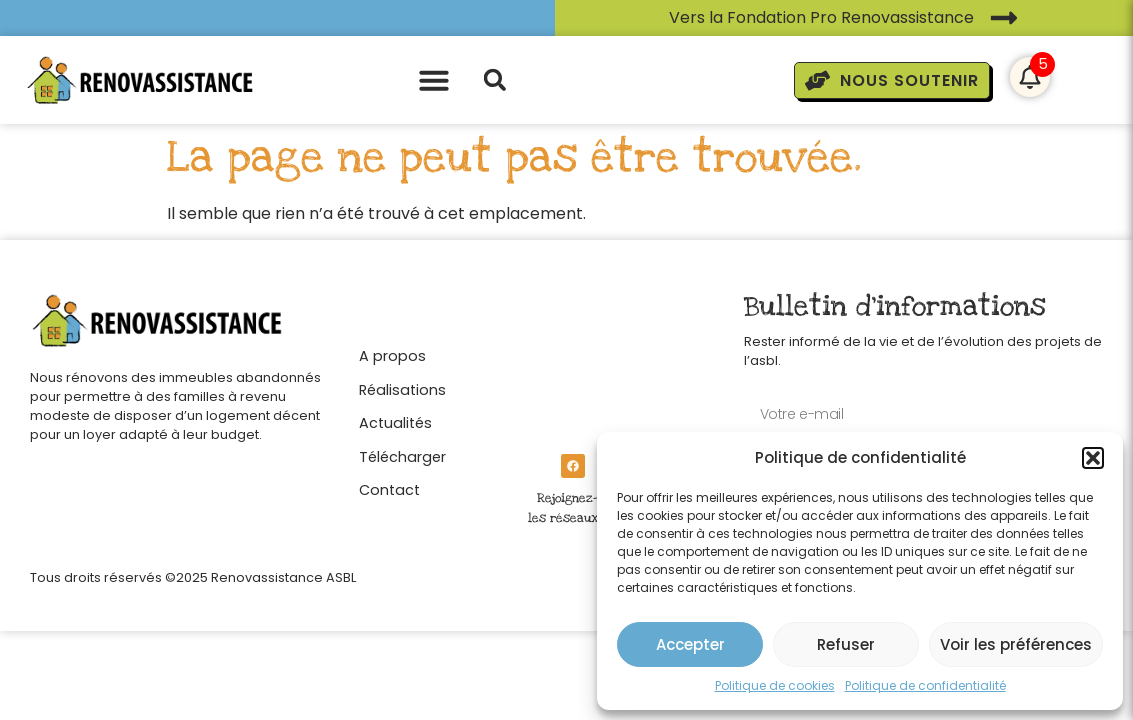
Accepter (690, 644)
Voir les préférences (1016, 644)
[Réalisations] (402, 385)
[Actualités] (402, 418)
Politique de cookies (775, 685)
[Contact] (402, 485)
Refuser (846, 644)
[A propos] (402, 351)
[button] (1093, 458)
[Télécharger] (402, 452)
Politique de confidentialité (925, 685)
